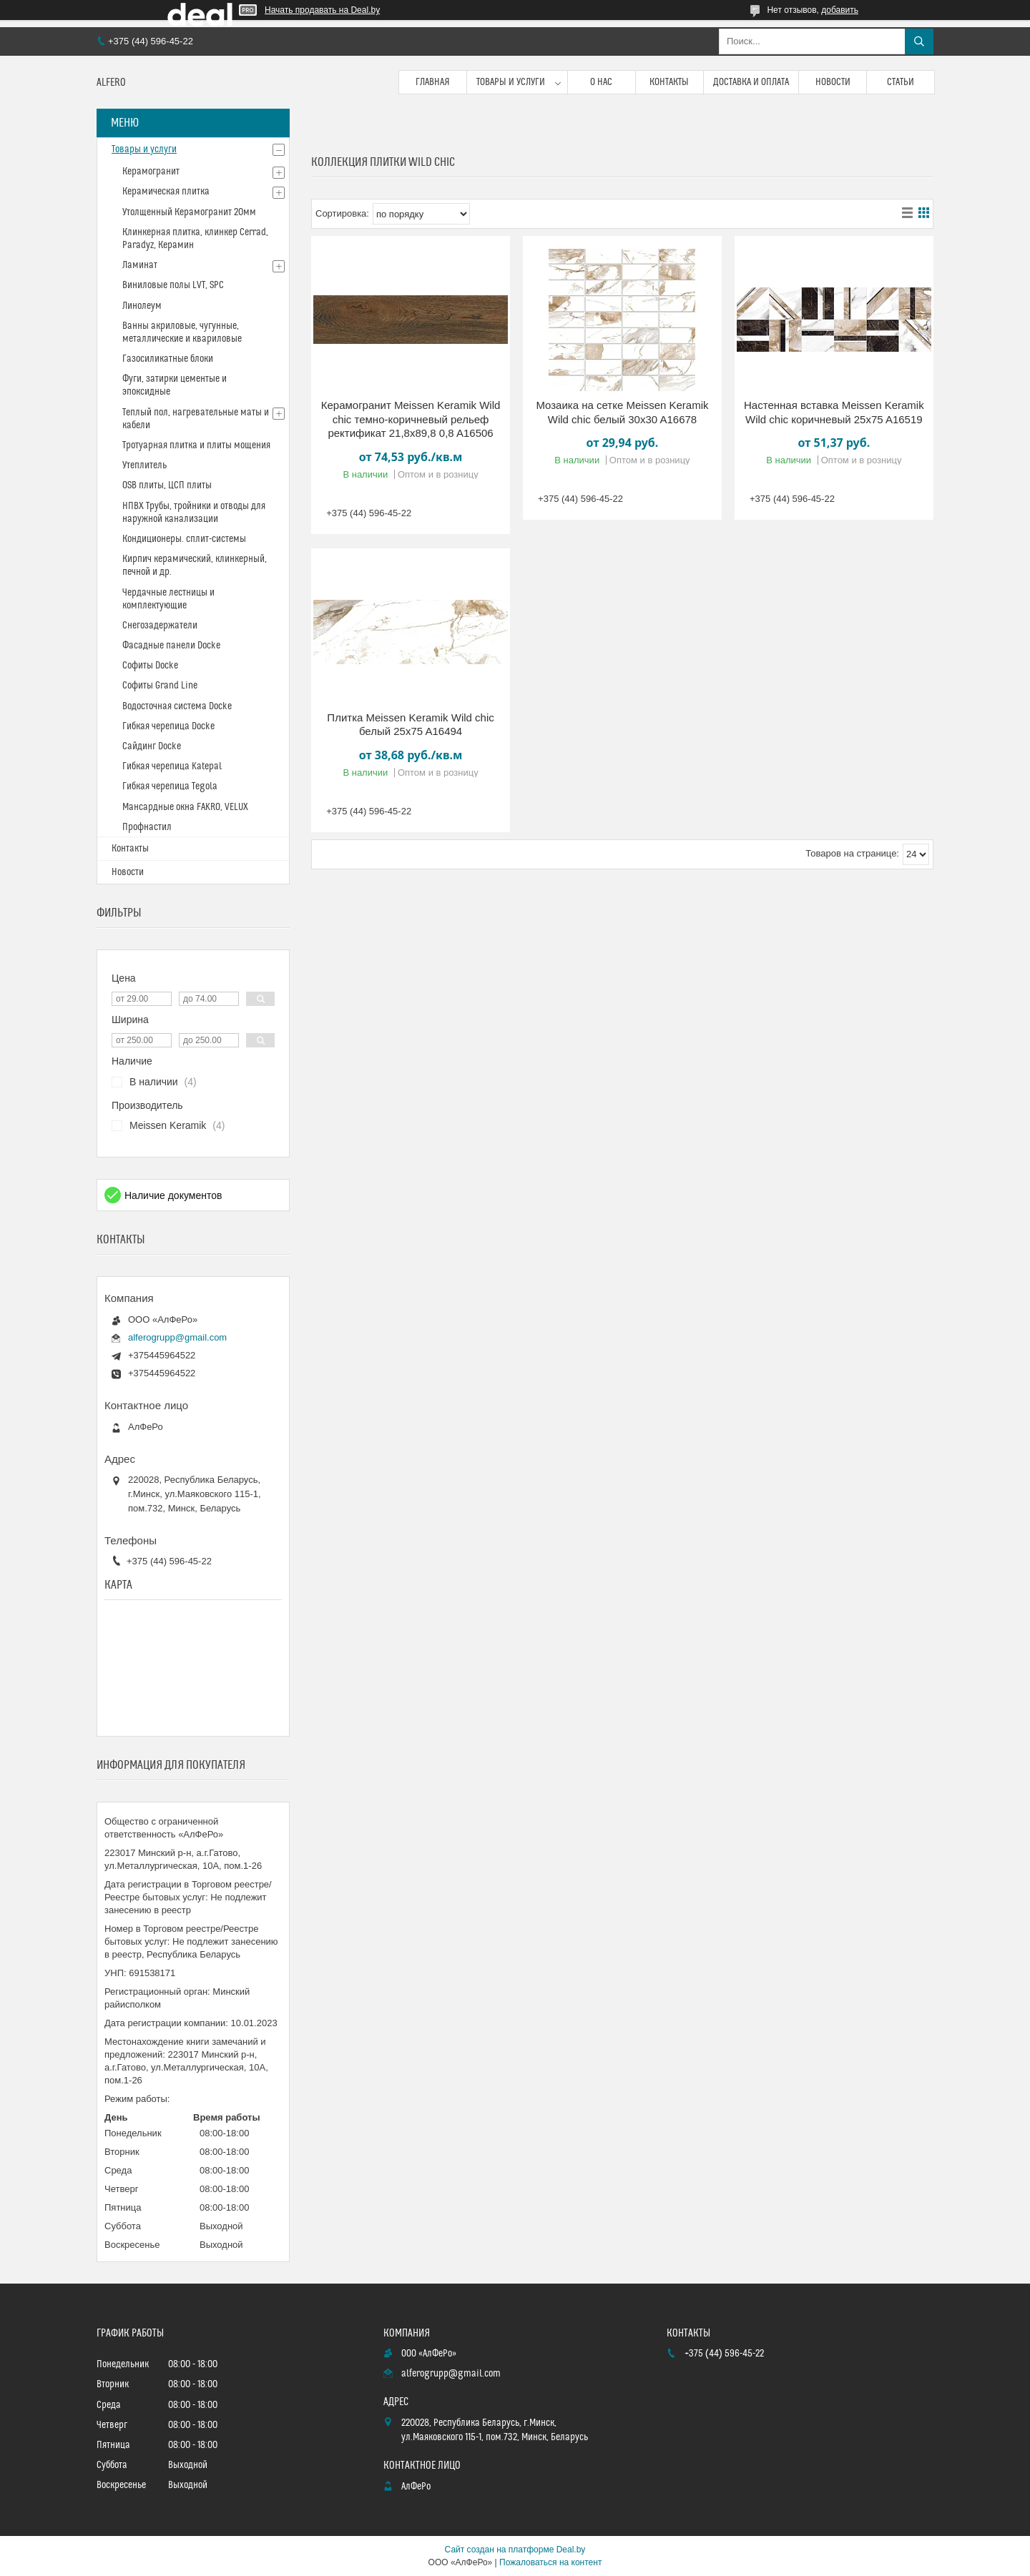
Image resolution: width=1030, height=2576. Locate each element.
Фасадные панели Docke (171, 645)
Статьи (900, 82)
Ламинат (139, 265)
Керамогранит (151, 171)
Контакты (669, 82)
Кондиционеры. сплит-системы (184, 539)
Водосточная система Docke (177, 706)
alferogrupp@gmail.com (177, 1337)
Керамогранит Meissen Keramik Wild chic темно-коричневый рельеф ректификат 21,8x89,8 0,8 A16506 (411, 419)
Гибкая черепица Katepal (172, 766)
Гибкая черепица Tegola (169, 786)
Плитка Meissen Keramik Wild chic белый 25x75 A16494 (410, 724)
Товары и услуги (510, 82)
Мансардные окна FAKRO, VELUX (185, 807)
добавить (839, 10)
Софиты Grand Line (159, 685)
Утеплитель (144, 465)
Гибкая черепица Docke (168, 726)
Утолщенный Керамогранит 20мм (189, 212)
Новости (832, 82)
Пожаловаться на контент (550, 2562)
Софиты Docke (150, 665)
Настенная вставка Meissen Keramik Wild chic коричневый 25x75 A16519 (834, 412)
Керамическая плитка (166, 191)
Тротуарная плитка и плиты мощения (196, 445)
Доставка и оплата (751, 82)
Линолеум (142, 306)
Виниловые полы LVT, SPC (173, 285)
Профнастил (147, 827)
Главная (433, 82)
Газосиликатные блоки (167, 359)
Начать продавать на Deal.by (322, 10)
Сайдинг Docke (151, 746)
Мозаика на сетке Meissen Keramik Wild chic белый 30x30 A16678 (622, 412)
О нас (601, 82)
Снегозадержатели (159, 625)
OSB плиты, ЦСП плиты (167, 485)
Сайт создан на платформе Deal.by (515, 2550)
